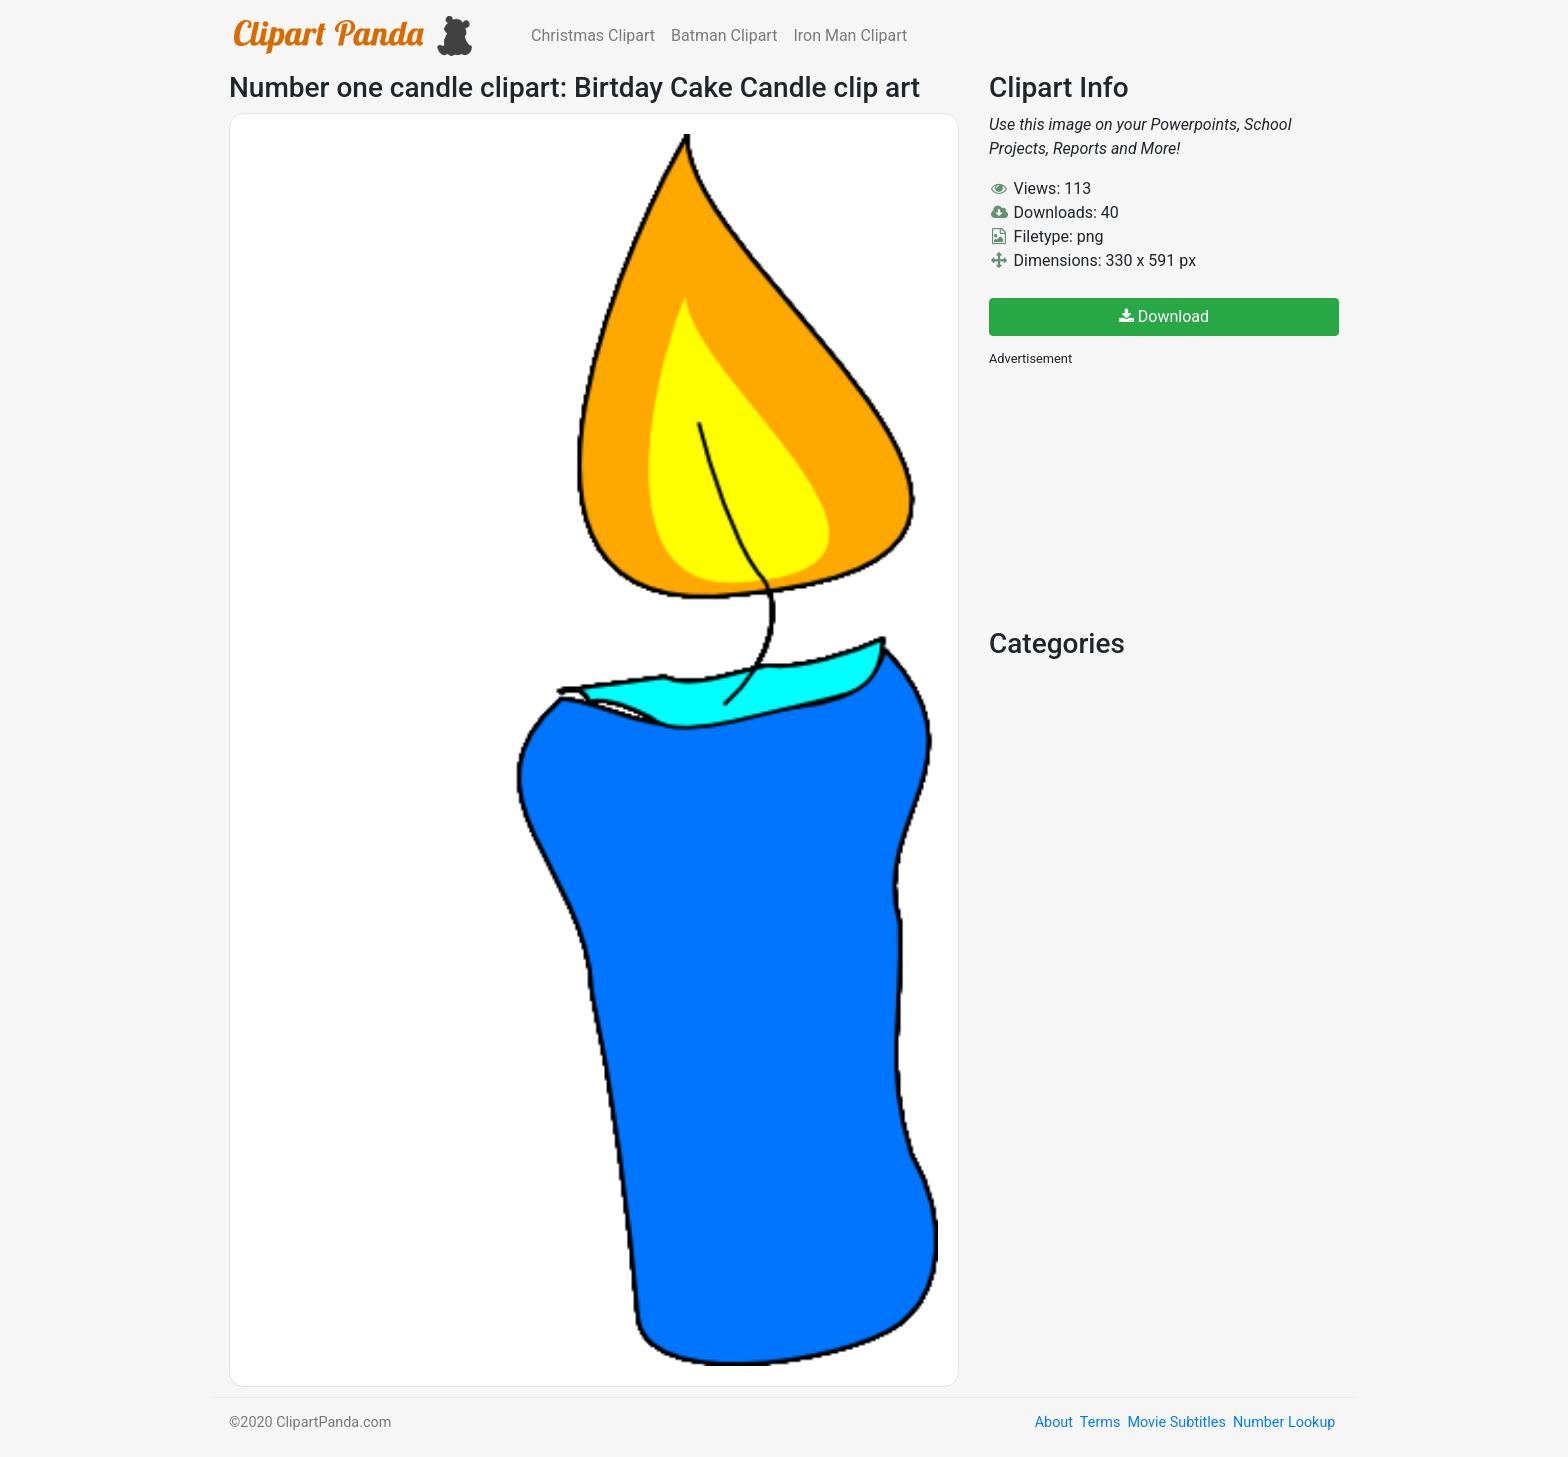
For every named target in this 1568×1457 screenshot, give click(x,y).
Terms (1100, 1422)
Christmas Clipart (593, 35)
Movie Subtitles (1176, 1422)
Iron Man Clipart (850, 35)
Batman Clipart (724, 35)
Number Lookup (1284, 1422)
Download (1164, 316)
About (1054, 1422)
